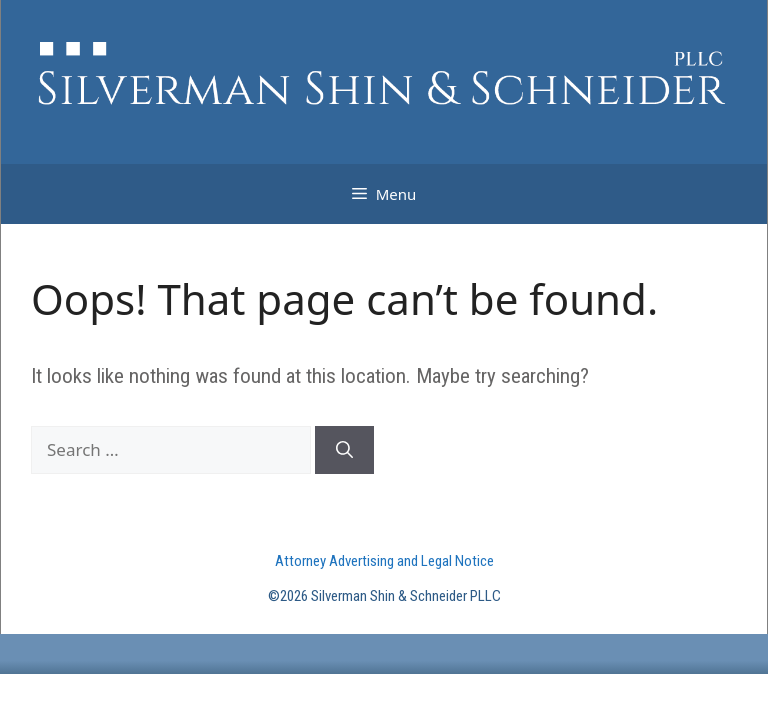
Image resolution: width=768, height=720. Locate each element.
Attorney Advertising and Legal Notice (384, 561)
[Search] (344, 450)
